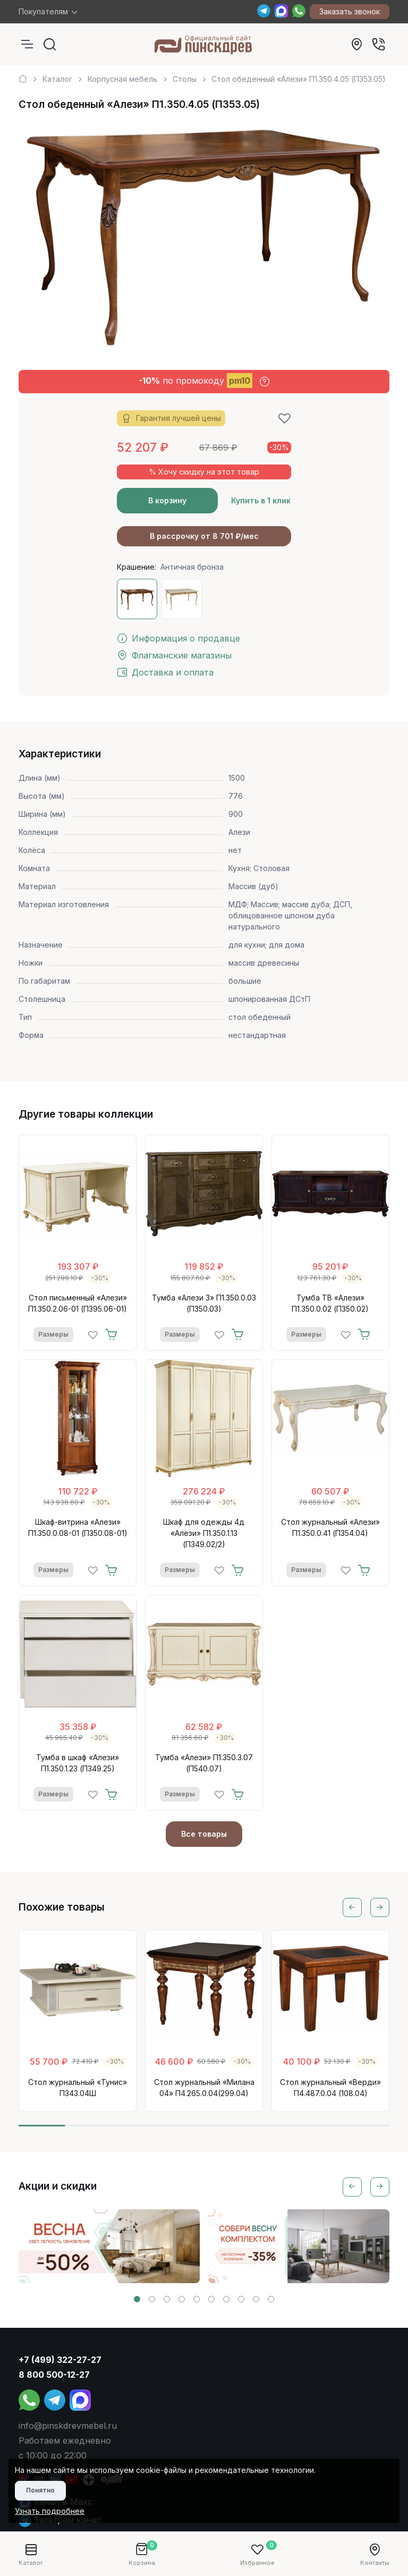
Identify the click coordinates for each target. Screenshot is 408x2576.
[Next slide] (379, 1907)
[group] (109, 2246)
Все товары (204, 1833)
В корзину (167, 500)
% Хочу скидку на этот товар (204, 471)
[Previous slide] (352, 1907)
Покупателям (43, 11)
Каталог (57, 78)
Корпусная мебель (122, 78)
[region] (204, 75)
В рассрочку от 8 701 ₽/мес (204, 535)
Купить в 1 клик (261, 500)
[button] (137, 2299)
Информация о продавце (178, 638)
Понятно (40, 2490)
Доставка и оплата (165, 672)
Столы (185, 78)
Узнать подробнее (49, 2510)
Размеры (53, 1334)
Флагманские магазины (174, 655)
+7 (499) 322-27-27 (60, 2359)
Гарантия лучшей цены (171, 418)
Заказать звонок (349, 11)
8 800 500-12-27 (54, 2374)
